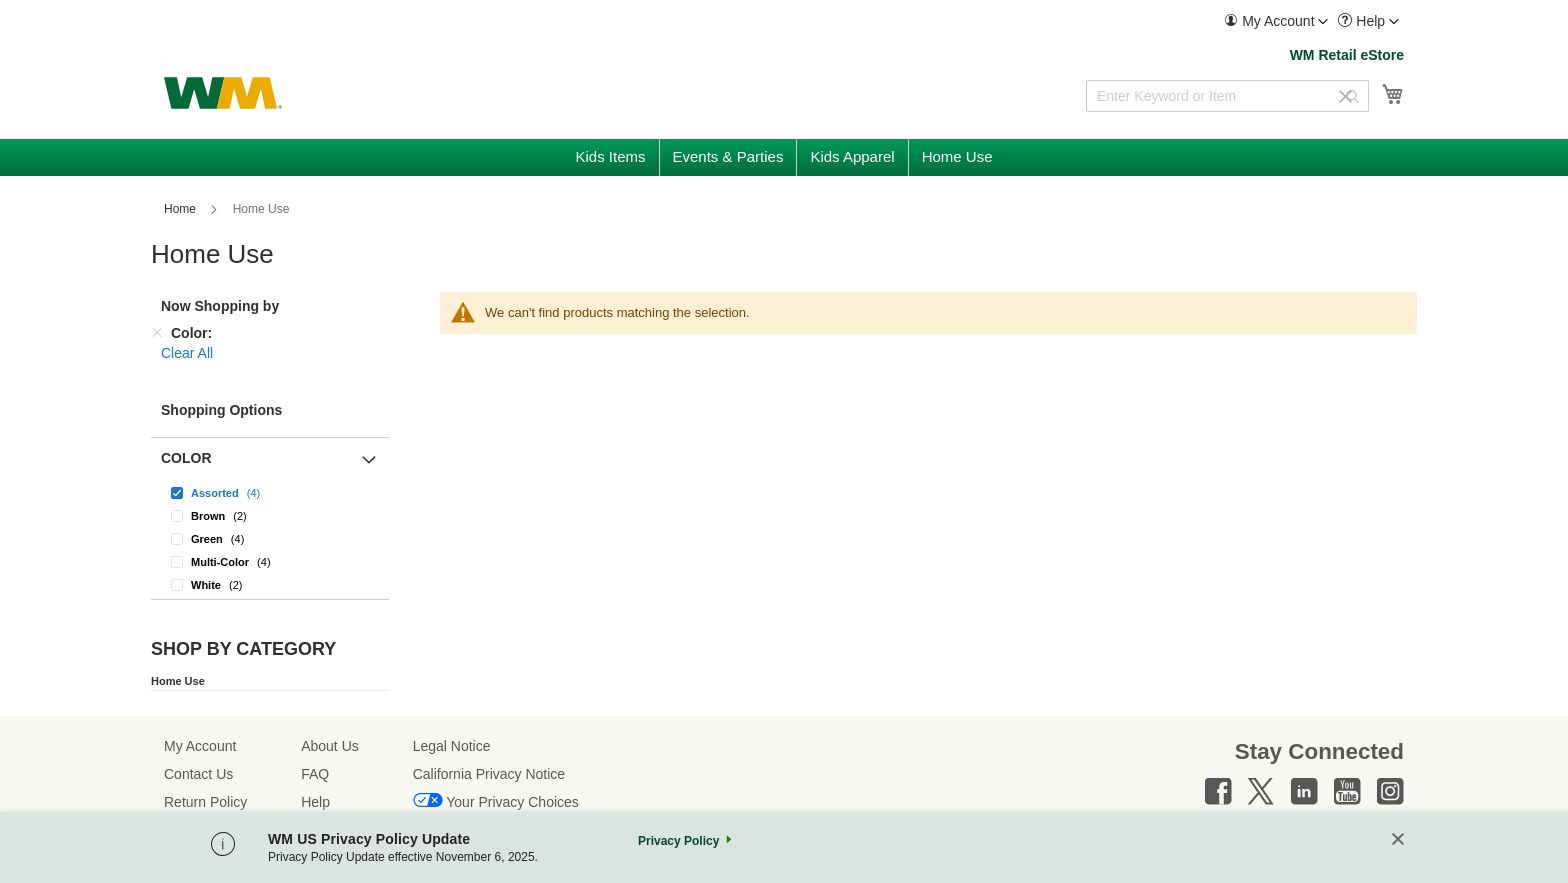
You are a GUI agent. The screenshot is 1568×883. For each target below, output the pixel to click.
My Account (200, 746)
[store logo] (223, 93)
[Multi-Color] (270, 561)
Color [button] (186, 458)
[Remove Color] (157, 333)
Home (181, 209)
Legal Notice (452, 746)
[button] (1276, 21)
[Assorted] (270, 492)
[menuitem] (1276, 21)
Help (315, 802)
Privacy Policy (678, 841)
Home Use (178, 681)
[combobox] (1227, 96)
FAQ (315, 774)
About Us (330, 746)
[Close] (1398, 840)
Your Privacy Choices (512, 802)
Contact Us (198, 774)
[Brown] (270, 515)
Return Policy (205, 802)
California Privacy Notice (489, 774)
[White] (270, 584)
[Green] (270, 538)
